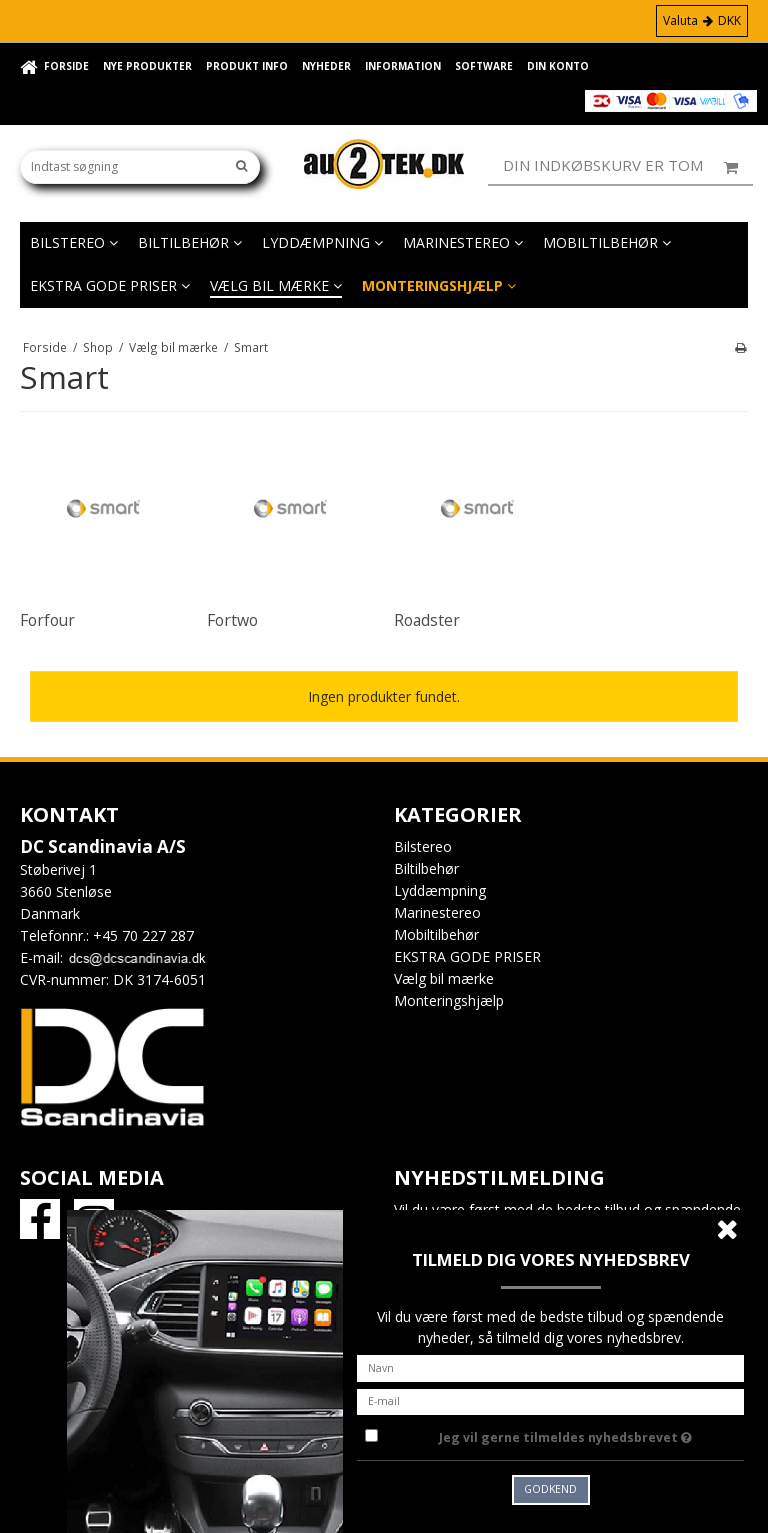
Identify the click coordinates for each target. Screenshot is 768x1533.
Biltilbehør (190, 242)
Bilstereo (74, 242)
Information (403, 66)
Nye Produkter (147, 66)
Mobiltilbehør (607, 242)
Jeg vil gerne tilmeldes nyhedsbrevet (591, 1434)
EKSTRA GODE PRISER (110, 285)
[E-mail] (550, 1399)
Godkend (550, 1489)
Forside (66, 66)
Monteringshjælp (439, 285)
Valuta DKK (702, 20)
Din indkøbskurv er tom (628, 166)
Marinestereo (463, 242)
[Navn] (550, 1366)
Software (484, 66)
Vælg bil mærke (276, 285)
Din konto (558, 66)
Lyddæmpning (322, 242)
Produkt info (247, 66)
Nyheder (326, 66)
